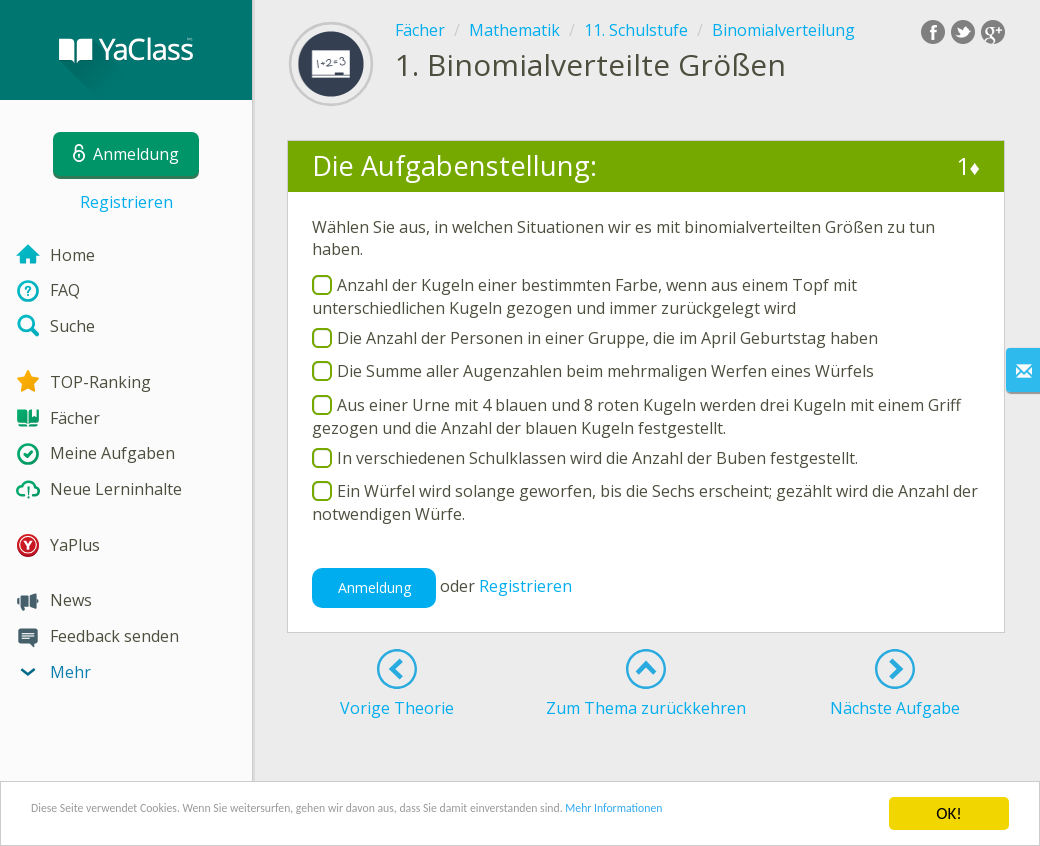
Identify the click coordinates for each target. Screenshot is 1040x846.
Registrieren (126, 202)
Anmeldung (374, 587)
